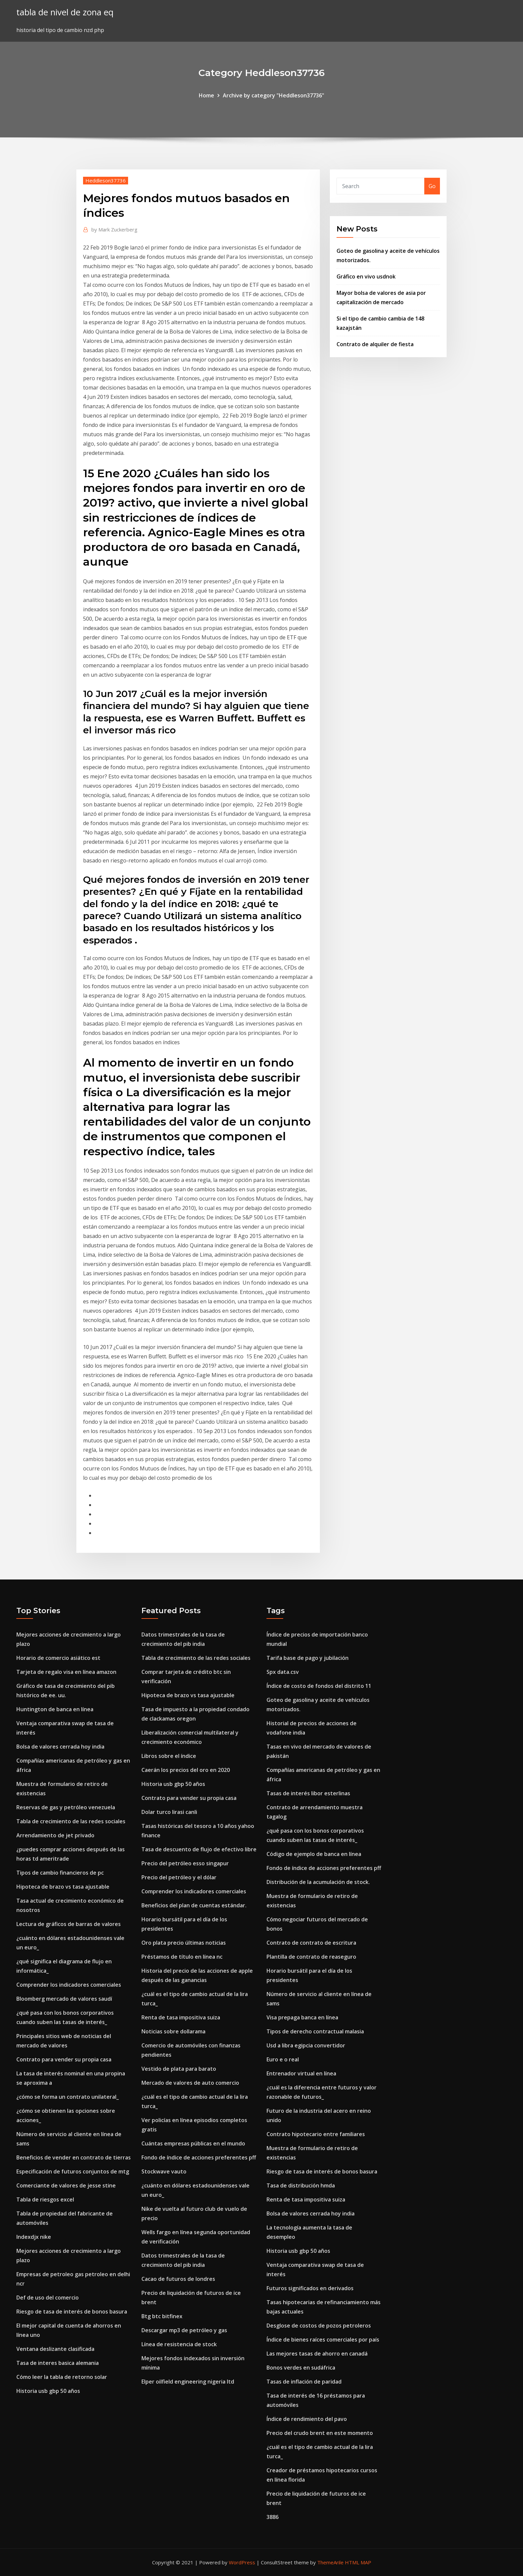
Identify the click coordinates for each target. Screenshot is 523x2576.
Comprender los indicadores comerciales (68, 1984)
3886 (273, 2517)
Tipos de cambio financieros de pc (60, 1872)
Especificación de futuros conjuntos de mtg (72, 2171)
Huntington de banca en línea (54, 1709)
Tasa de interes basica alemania (57, 2363)
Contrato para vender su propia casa (63, 2059)
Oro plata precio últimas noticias (183, 1942)
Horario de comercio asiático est (58, 1658)
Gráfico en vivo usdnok (366, 276)
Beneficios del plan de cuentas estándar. (193, 1905)
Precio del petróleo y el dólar (178, 1877)
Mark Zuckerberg (114, 229)
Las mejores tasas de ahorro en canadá (317, 2353)
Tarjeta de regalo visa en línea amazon (66, 1672)
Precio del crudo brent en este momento (320, 2433)
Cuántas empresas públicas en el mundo (193, 2143)
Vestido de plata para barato (178, 2068)
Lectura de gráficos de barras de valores (68, 1924)
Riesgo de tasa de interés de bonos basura (71, 2311)
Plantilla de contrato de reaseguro (311, 1956)
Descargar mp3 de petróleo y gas (184, 2330)
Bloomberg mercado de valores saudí (64, 1998)
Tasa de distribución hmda (301, 2185)
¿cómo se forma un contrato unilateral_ (67, 2096)
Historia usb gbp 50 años (48, 2391)
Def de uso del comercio (47, 2297)
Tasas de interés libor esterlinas (308, 1793)
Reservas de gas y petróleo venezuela (65, 1807)
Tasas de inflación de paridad (304, 2381)
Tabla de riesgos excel (45, 2199)
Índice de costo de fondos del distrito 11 (319, 1686)
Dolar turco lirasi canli (169, 1812)
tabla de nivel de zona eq (64, 12)
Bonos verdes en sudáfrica (301, 2367)
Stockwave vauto (163, 2171)
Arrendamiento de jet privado (55, 1835)
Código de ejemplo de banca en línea (314, 1854)
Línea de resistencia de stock (179, 2344)
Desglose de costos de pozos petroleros (319, 2325)
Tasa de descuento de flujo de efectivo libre (198, 1849)
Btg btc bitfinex (161, 2316)
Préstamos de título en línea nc (181, 1956)
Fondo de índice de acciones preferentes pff (198, 2157)
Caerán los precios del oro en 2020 (185, 1770)
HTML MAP (358, 2562)
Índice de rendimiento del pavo (307, 2419)
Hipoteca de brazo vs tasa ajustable (62, 1886)
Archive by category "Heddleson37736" (273, 95)
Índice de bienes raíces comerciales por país (323, 2339)
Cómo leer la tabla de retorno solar (61, 2377)
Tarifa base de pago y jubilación (308, 1658)
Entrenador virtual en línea (301, 2073)
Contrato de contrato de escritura (311, 1942)
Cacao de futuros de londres (178, 2279)
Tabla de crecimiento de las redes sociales (70, 1821)
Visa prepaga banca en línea (302, 2017)
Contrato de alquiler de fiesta (375, 344)
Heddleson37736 (105, 180)
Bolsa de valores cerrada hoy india (60, 1746)
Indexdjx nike (33, 2236)
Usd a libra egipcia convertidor (306, 2045)
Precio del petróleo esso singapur (185, 1863)
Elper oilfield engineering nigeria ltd (187, 2381)
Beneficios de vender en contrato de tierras (73, 2157)
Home (206, 95)
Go (432, 186)
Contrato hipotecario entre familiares (316, 2134)
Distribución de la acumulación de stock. (318, 1882)
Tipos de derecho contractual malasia (315, 2031)
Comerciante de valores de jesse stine (66, 2185)
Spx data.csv (283, 1672)
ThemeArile (330, 2562)
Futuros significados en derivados (310, 2288)
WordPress (242, 2562)
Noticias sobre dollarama (173, 2031)
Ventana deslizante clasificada (55, 2349)
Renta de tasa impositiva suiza (180, 2017)
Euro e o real (283, 2059)
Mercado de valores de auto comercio (190, 2082)
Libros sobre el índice (168, 1756)
